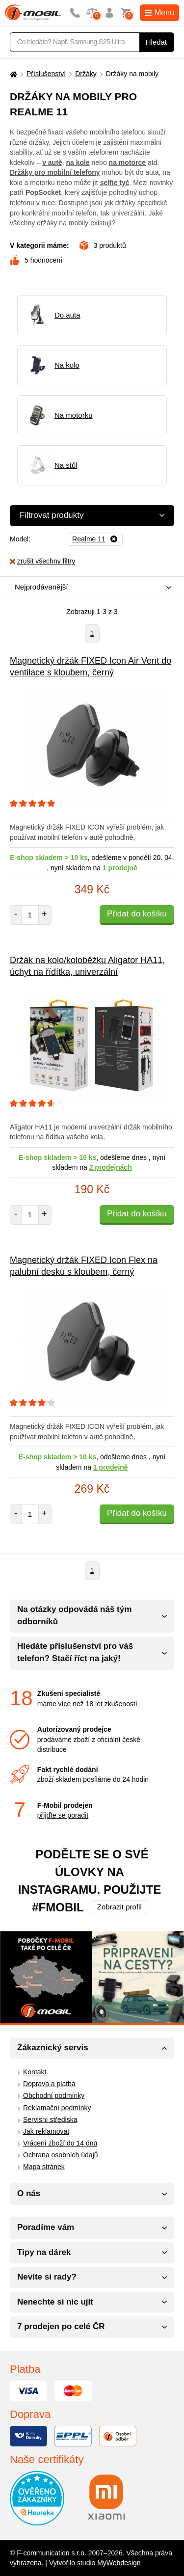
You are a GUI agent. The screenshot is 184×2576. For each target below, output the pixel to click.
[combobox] (89, 587)
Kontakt (34, 2072)
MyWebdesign (118, 2563)
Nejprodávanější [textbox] (41, 587)
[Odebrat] (94, 539)
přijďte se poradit (62, 1815)
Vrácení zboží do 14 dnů (60, 2143)
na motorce (127, 162)
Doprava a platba (49, 2084)
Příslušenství (46, 74)
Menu (159, 12)
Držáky (86, 74)
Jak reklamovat (46, 2131)
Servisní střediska (50, 2119)
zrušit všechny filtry (42, 561)
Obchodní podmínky (53, 2095)
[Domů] (12, 74)
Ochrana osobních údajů (60, 2155)
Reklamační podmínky (57, 2108)
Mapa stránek (44, 2167)
